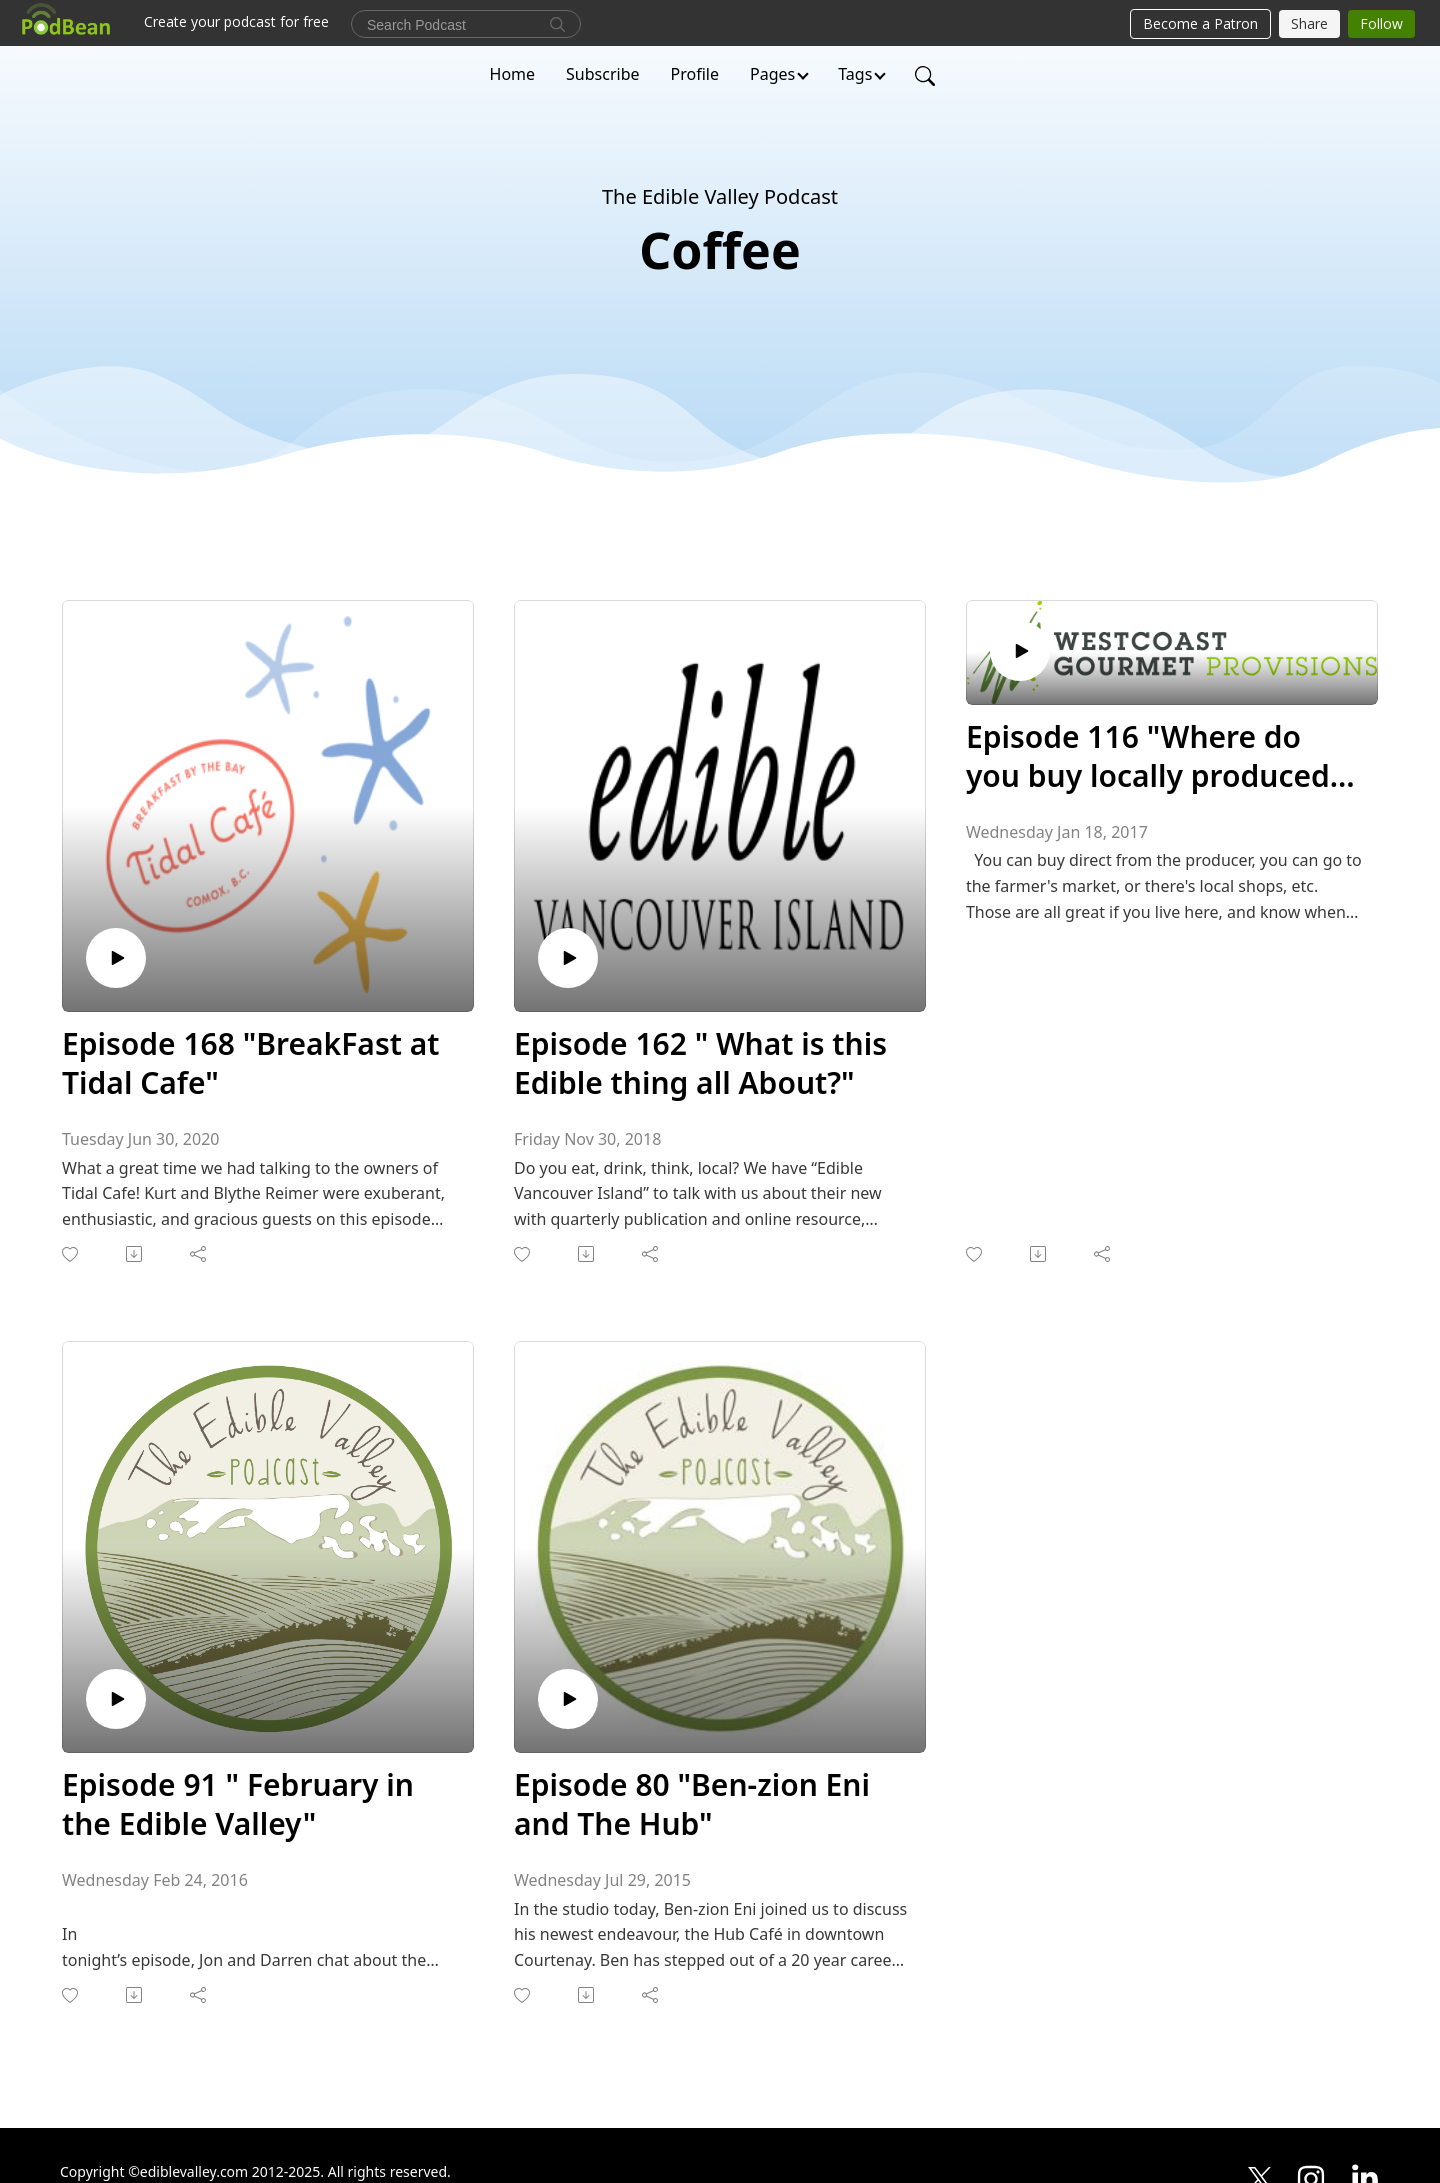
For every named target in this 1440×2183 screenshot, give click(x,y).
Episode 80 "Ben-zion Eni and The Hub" (692, 1804)
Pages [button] (772, 74)
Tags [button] (855, 74)
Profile (695, 74)
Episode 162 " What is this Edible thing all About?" (700, 1063)
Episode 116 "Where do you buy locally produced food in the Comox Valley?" (1161, 756)
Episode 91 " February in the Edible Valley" (238, 1804)
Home (513, 74)
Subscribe (602, 74)
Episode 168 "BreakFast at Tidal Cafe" (250, 1063)
